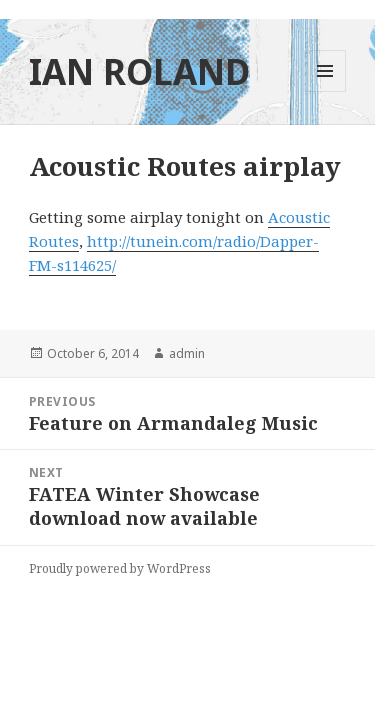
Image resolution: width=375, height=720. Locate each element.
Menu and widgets (325, 91)
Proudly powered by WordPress (120, 568)
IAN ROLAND (139, 71)
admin (187, 353)
